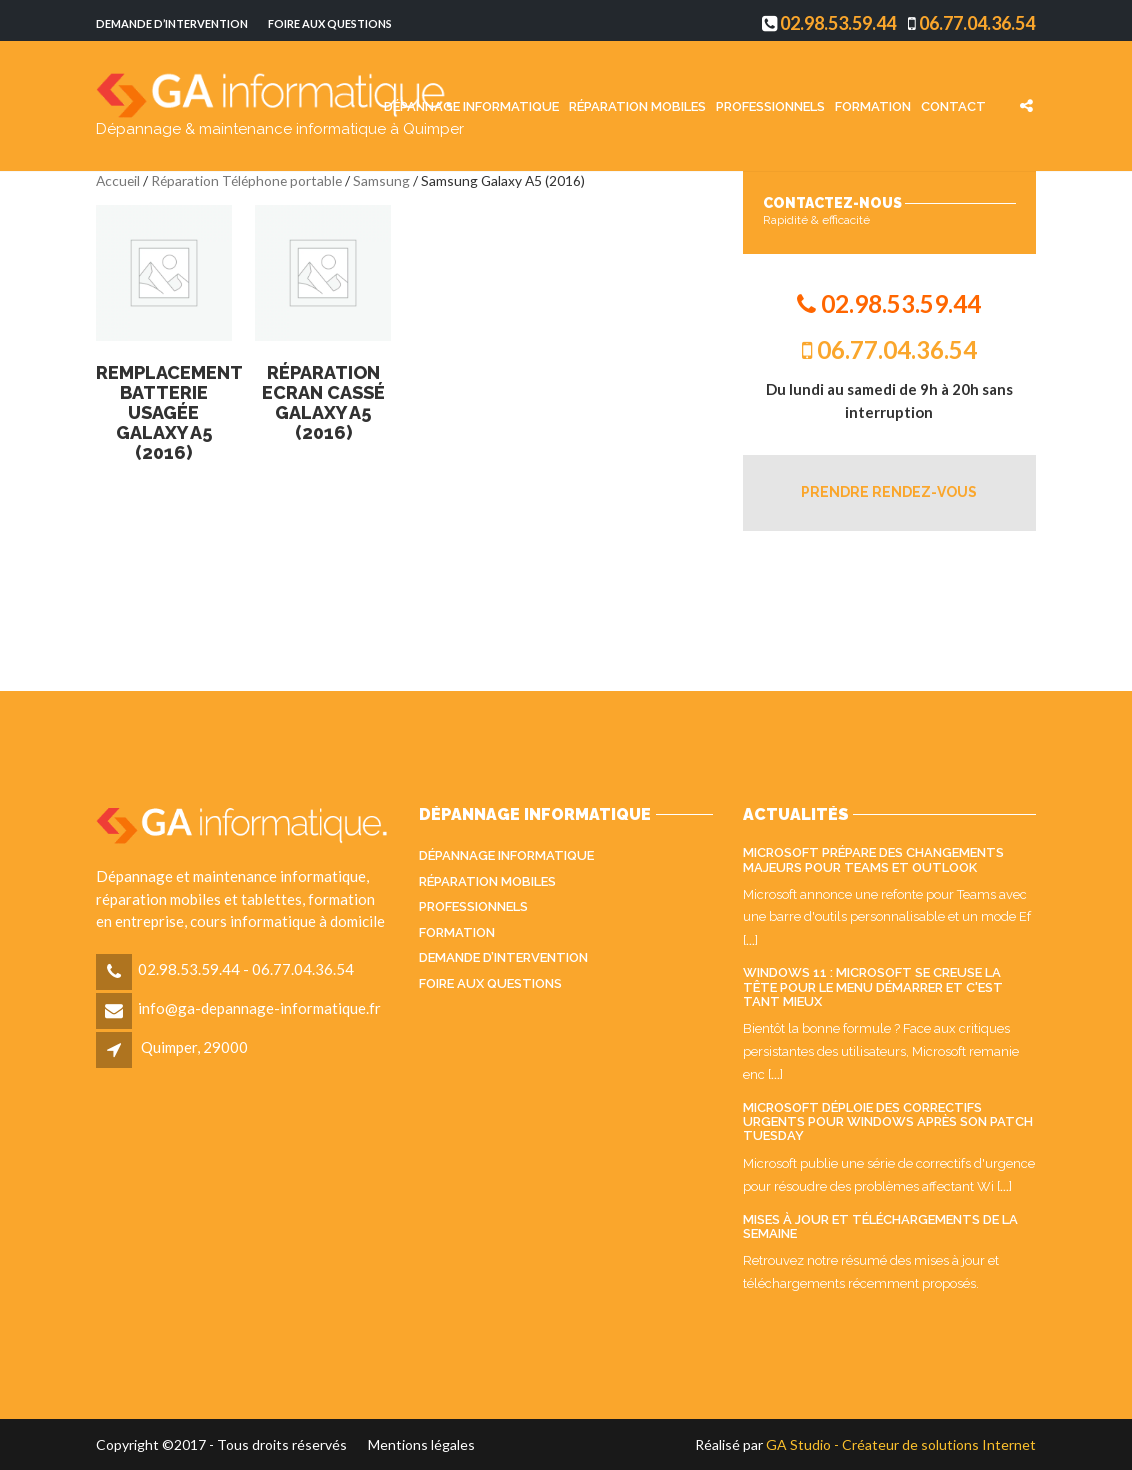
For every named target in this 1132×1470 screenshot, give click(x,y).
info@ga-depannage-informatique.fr (259, 1008)
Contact (953, 105)
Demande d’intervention (172, 23)
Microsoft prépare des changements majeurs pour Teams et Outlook (873, 859)
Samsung (381, 180)
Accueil (118, 180)
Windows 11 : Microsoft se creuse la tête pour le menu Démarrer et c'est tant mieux (873, 987)
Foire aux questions (330, 23)
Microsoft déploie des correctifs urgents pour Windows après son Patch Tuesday (888, 1122)
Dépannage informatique (471, 105)
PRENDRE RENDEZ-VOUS (889, 492)
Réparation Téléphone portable (246, 180)
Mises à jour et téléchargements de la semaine (880, 1226)
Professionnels (770, 105)
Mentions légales (421, 1444)
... (750, 940)
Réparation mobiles (637, 105)
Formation (873, 105)
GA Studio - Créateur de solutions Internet (901, 1444)
